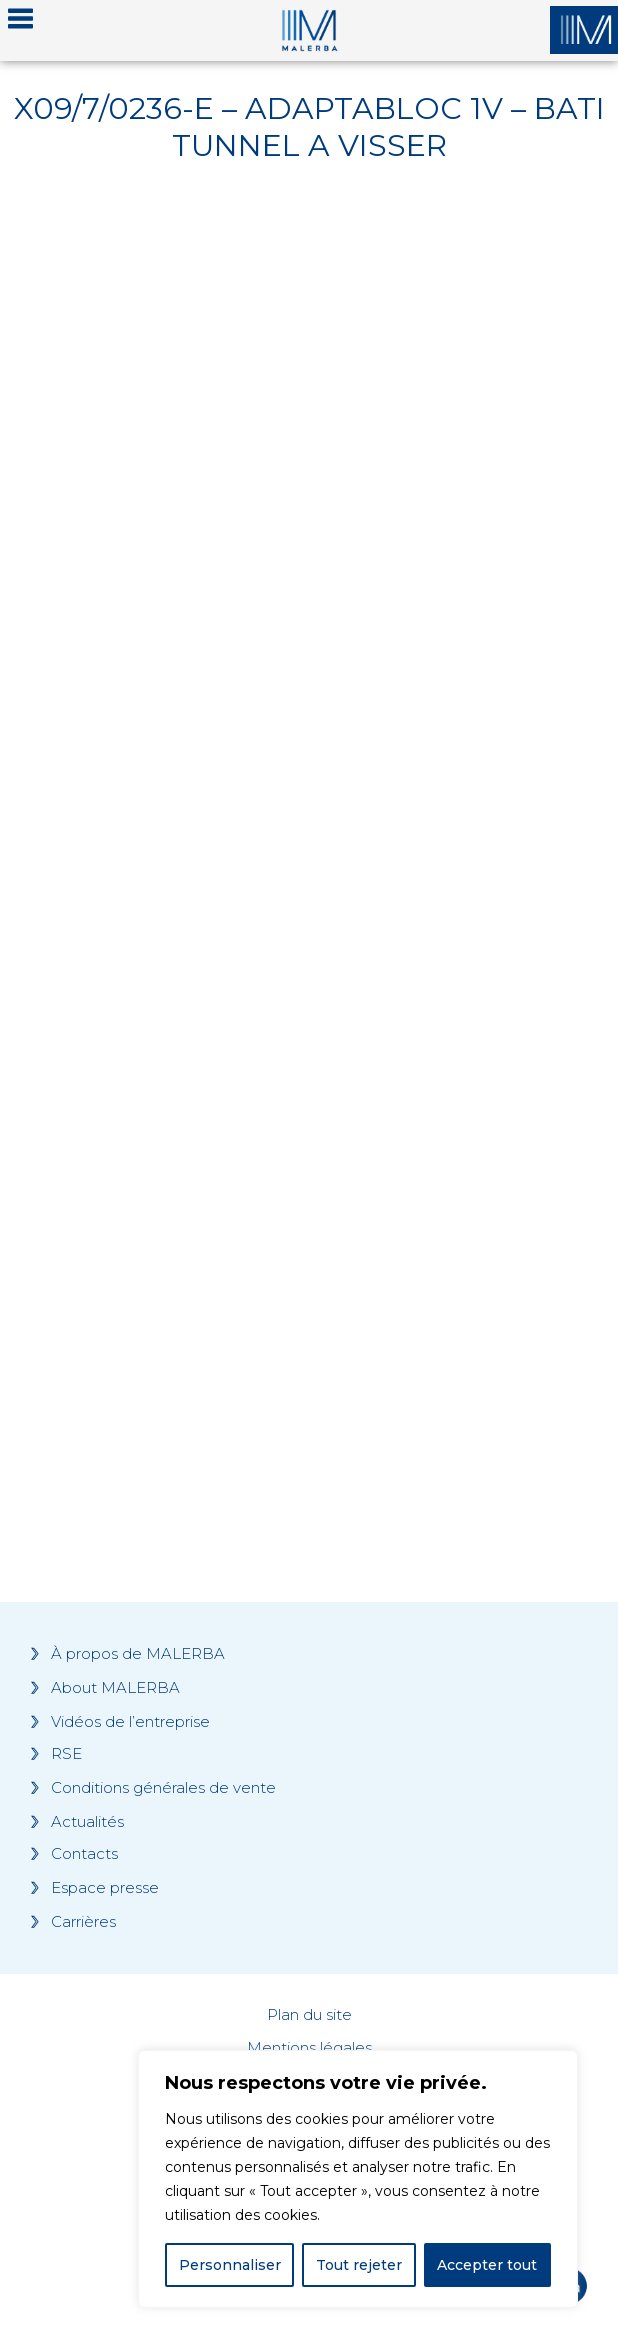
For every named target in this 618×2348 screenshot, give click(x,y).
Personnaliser (230, 2265)
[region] (358, 2179)
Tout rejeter (359, 2265)
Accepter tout (487, 2265)
